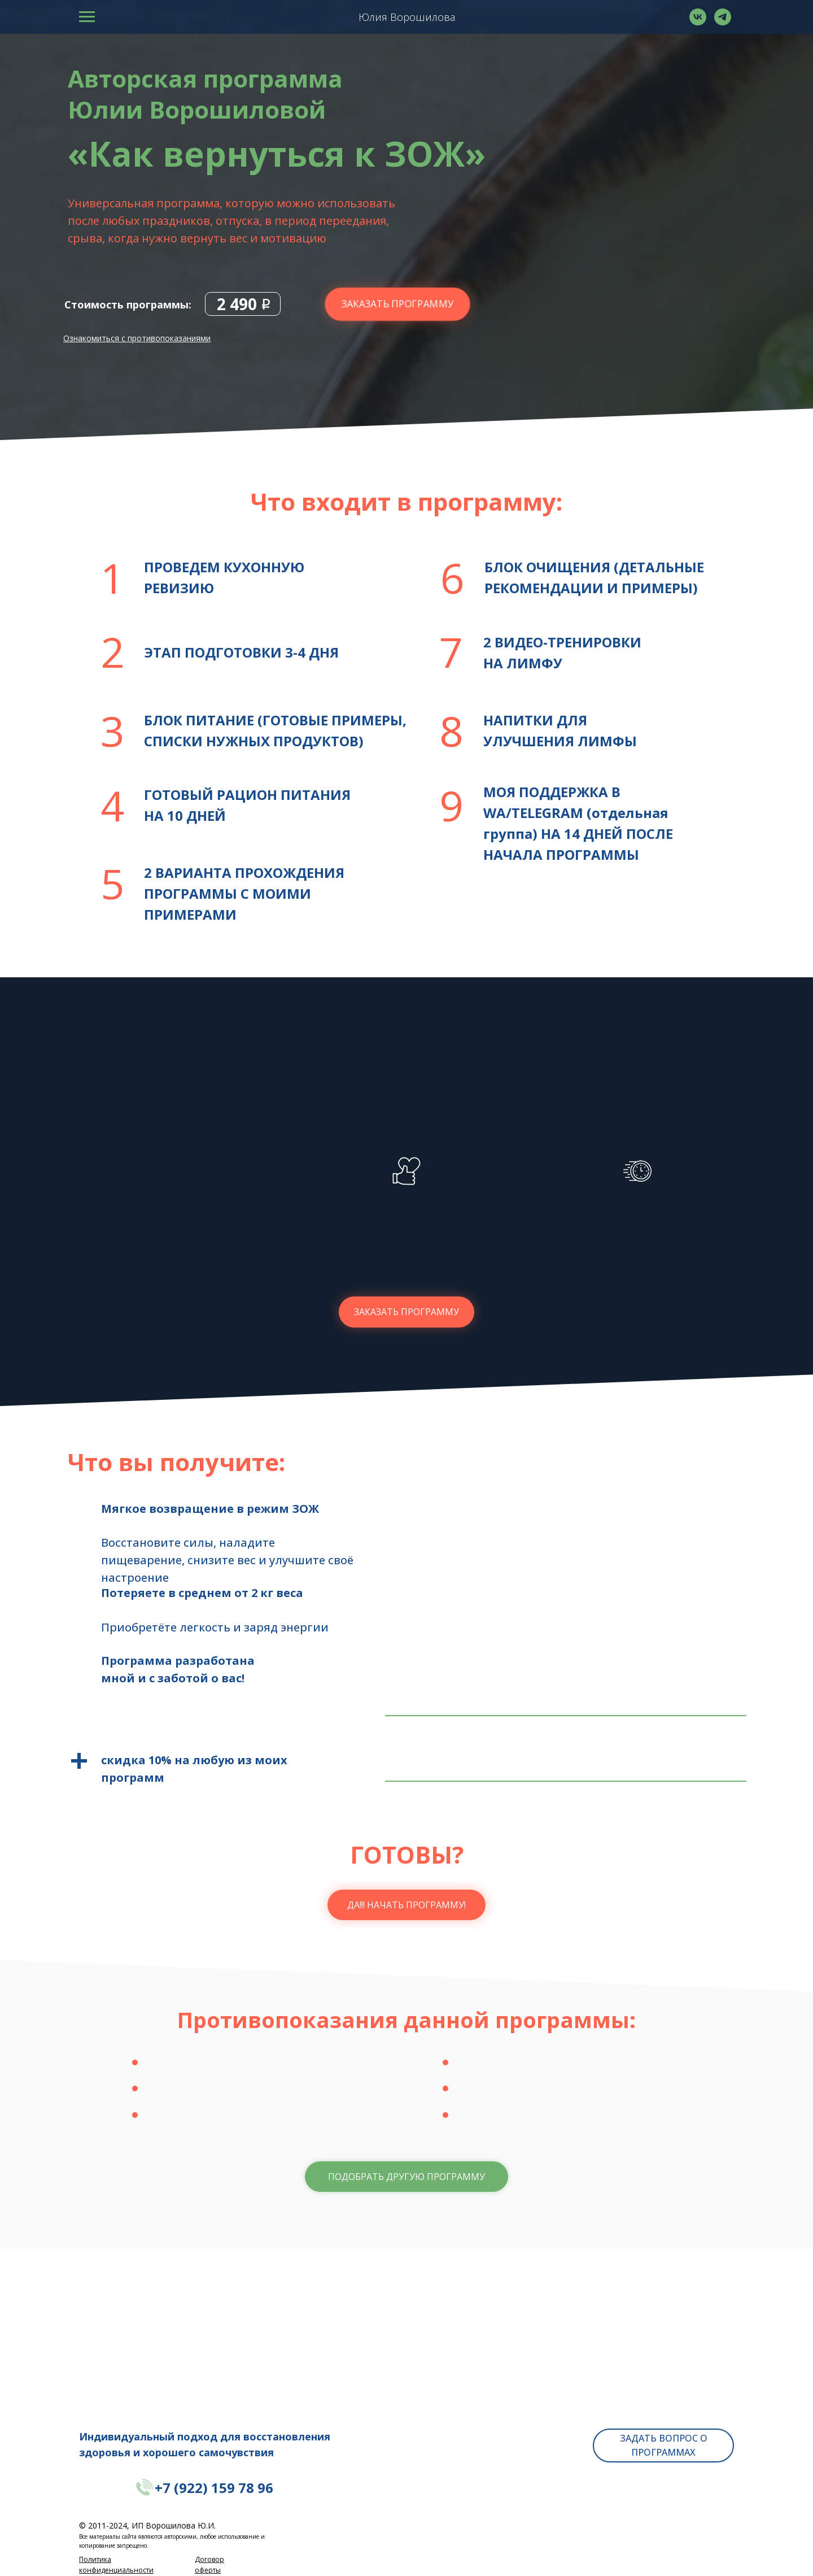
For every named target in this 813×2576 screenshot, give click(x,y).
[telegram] (722, 22)
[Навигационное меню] (87, 17)
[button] (406, 2176)
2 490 (237, 304)
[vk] (697, 22)
